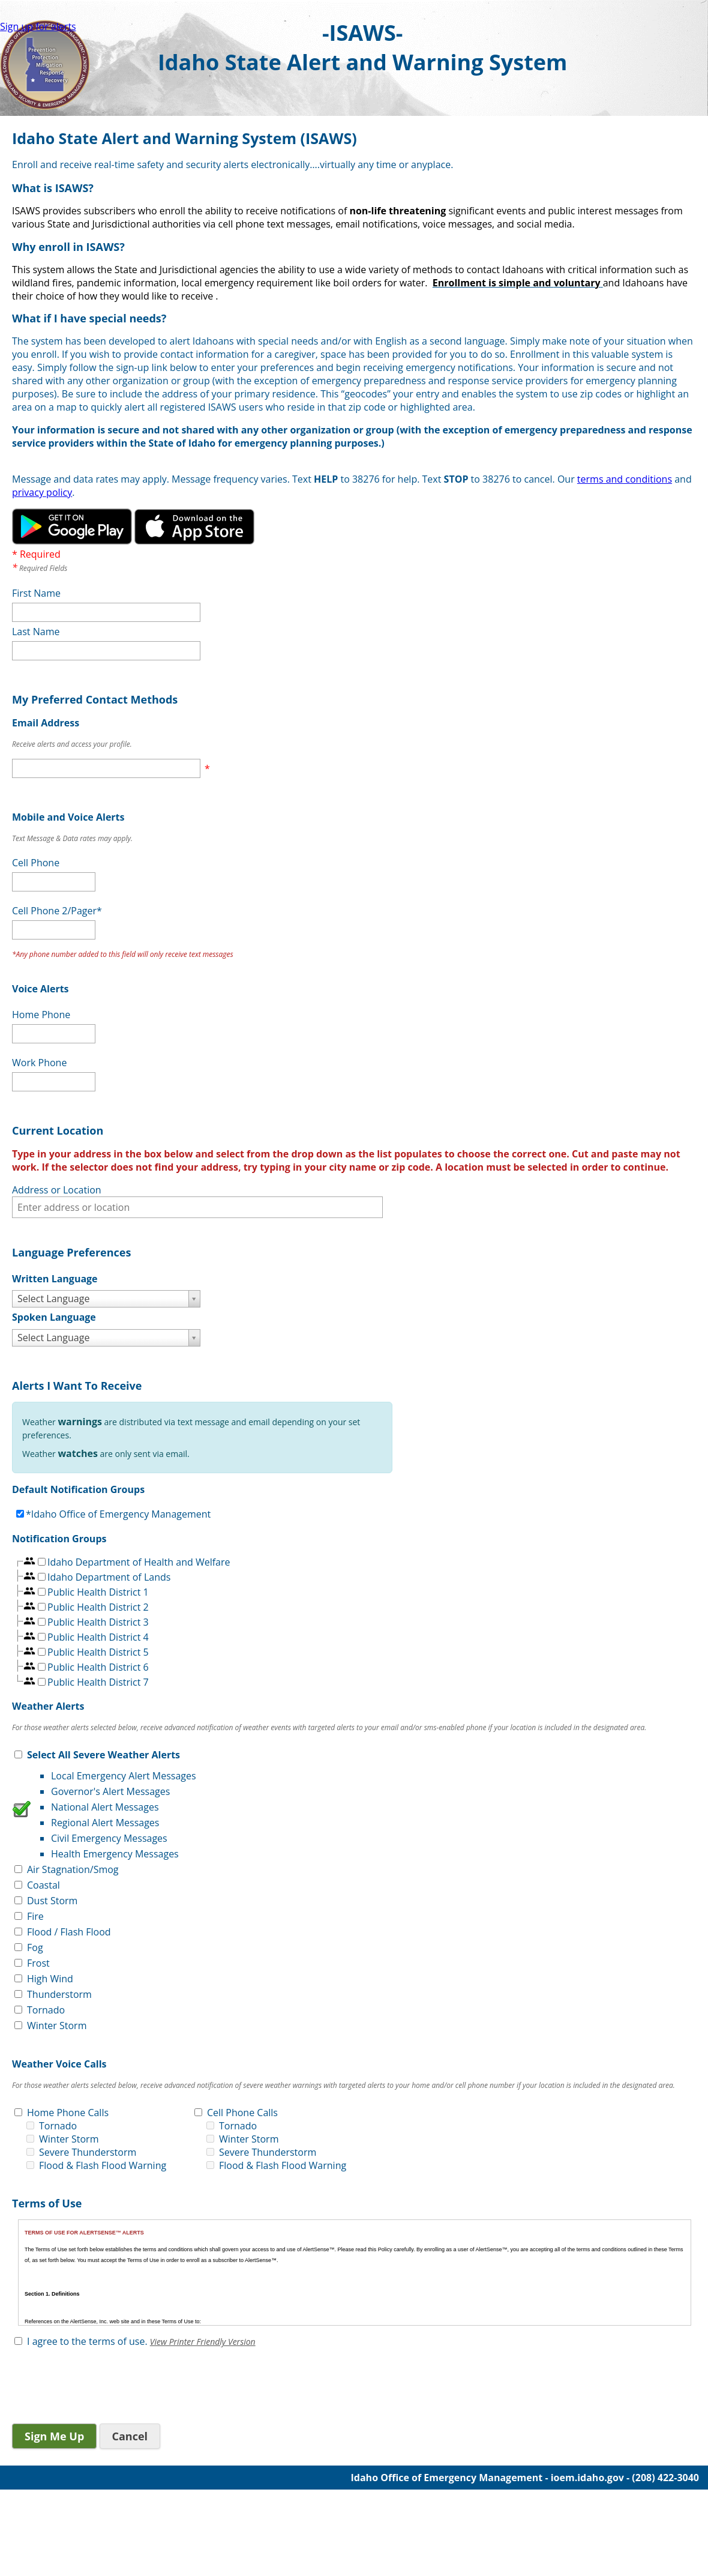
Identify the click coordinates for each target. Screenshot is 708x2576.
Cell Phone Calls (242, 2112)
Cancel (130, 2436)
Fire (35, 1916)
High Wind (50, 1978)
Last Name (35, 631)
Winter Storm (56, 2025)
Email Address (45, 722)
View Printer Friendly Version (203, 2341)
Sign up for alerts (38, 26)
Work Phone (39, 1062)
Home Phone (41, 1014)
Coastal (43, 1885)
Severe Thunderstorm (87, 2152)
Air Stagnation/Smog (73, 1869)
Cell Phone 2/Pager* (57, 910)
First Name (36, 593)
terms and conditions (624, 479)
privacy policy (42, 492)
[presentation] (103, 2386)
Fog (35, 1947)
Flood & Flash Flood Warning (102, 2165)
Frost (38, 1963)
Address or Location (56, 1189)
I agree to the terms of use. (87, 2341)
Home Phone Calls (68, 2112)
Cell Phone (35, 862)
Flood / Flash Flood (69, 1931)
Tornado (46, 2009)
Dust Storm (52, 1900)
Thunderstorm (59, 1994)
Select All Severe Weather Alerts (103, 1754)
